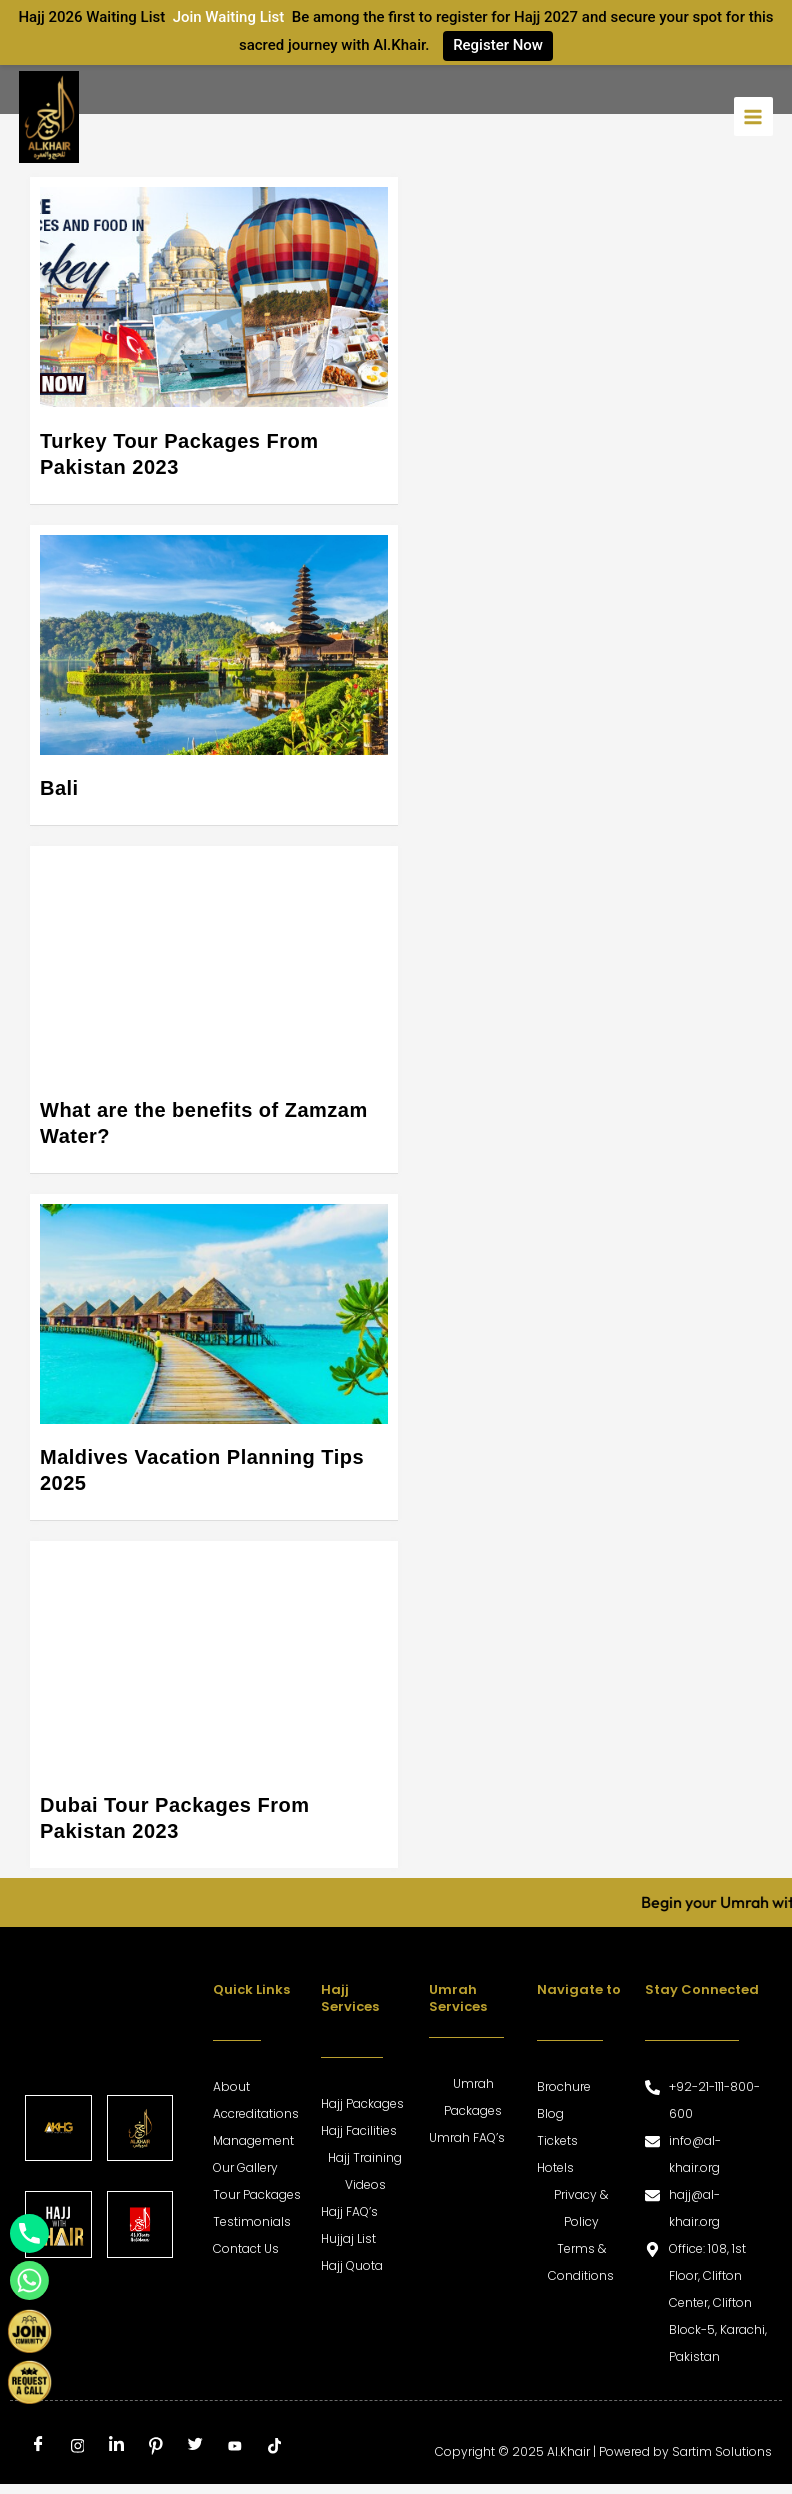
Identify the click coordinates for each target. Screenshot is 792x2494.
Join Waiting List (228, 17)
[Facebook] (38, 2447)
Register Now (498, 45)
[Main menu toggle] (753, 116)
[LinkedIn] (117, 2447)
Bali (59, 788)
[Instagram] (77, 2448)
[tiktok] (274, 2448)
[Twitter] (196, 2447)
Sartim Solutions (722, 2451)
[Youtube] (235, 2448)
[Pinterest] (156, 2448)
